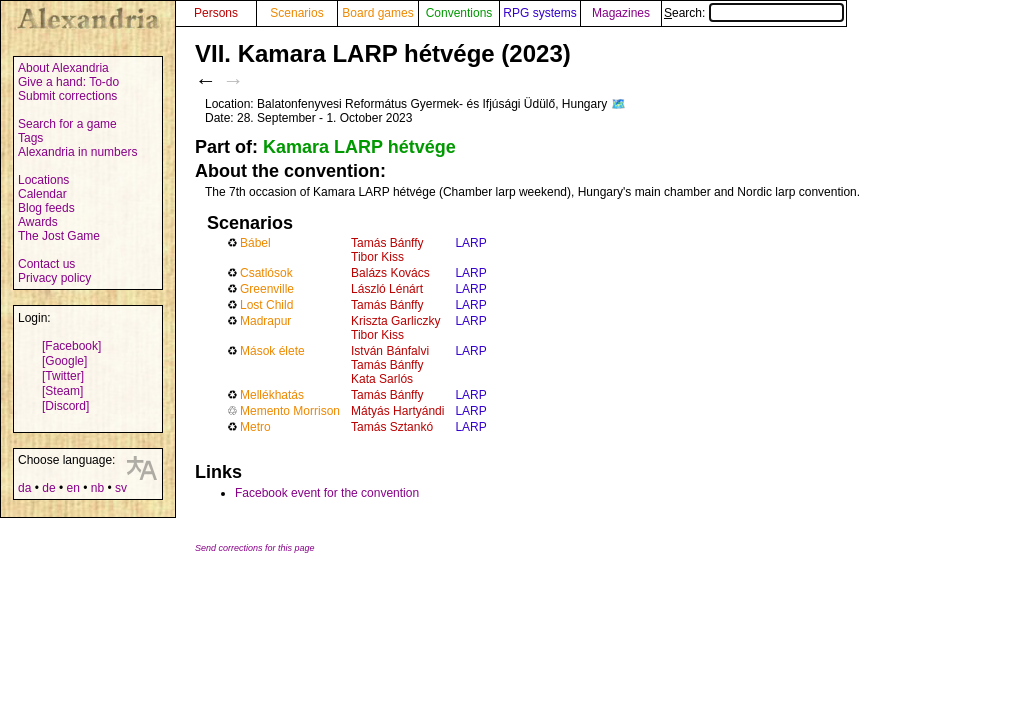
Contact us (46, 264)
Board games (377, 13)
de (48, 488)
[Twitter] (63, 376)
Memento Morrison (290, 411)
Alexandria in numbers (77, 152)
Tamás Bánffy (387, 243)
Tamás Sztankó (392, 427)
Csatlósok (266, 273)
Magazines (621, 13)
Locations (43, 180)
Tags (30, 138)
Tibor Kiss (377, 257)
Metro (255, 427)
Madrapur (265, 321)
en (72, 488)
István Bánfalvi (390, 351)
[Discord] (65, 406)
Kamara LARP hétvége (359, 147)
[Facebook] (71, 346)
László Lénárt (387, 289)
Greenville (267, 289)
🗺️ (618, 104)
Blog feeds (46, 208)
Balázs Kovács (390, 273)
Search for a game (67, 124)
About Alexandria (63, 68)
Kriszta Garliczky (395, 321)
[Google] (64, 361)
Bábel (255, 243)
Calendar (42, 194)
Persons (216, 13)
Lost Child (266, 305)
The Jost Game (59, 236)
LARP (470, 243)
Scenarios (296, 13)
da (24, 488)
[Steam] (62, 391)
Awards (38, 222)
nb (97, 488)
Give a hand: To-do (68, 82)
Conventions (459, 13)
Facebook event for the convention (327, 493)
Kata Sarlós (382, 379)
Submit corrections (67, 96)
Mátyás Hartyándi (397, 411)
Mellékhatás (272, 395)
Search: (754, 13)
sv (121, 488)
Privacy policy (54, 278)
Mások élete (272, 351)
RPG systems (539, 13)
